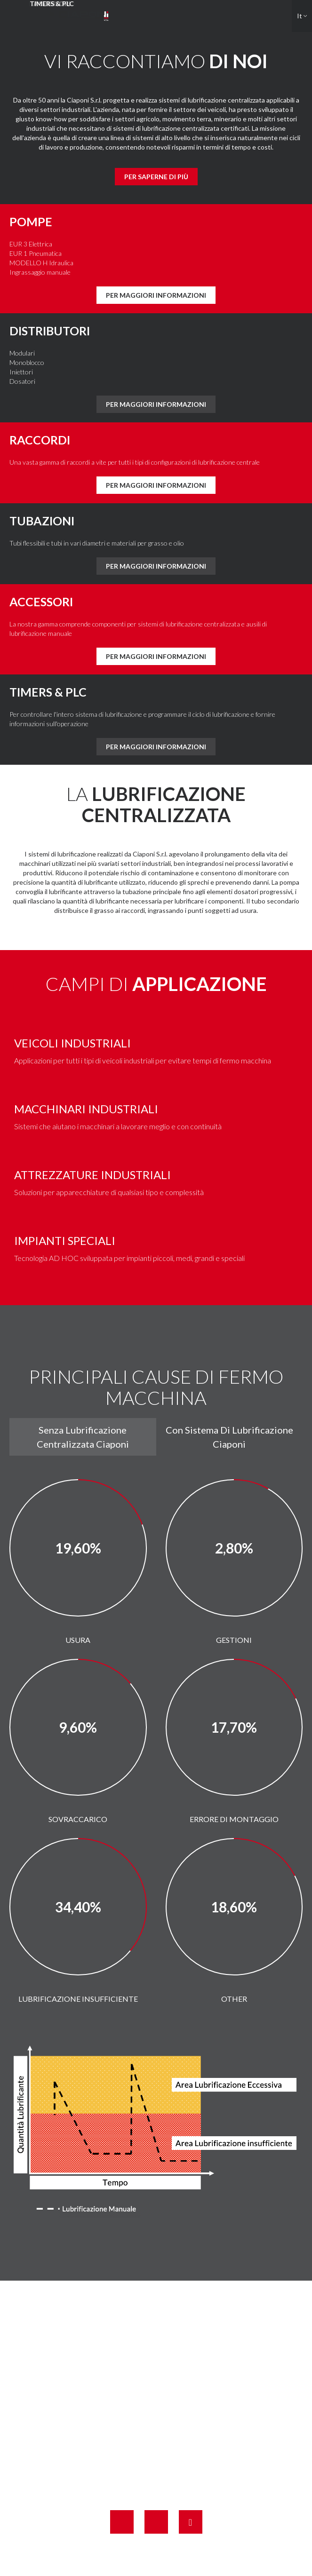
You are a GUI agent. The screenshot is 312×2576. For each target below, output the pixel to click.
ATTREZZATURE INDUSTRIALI (92, 1174)
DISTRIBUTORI (49, 331)
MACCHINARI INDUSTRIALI (86, 1109)
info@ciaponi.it (176, 2468)
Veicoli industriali (72, 1043)
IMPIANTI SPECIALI (64, 1240)
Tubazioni (41, 521)
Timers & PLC (48, 692)
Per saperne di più (156, 177)
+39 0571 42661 (168, 2430)
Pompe (30, 221)
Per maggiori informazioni (156, 295)
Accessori (41, 601)
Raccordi (39, 440)
